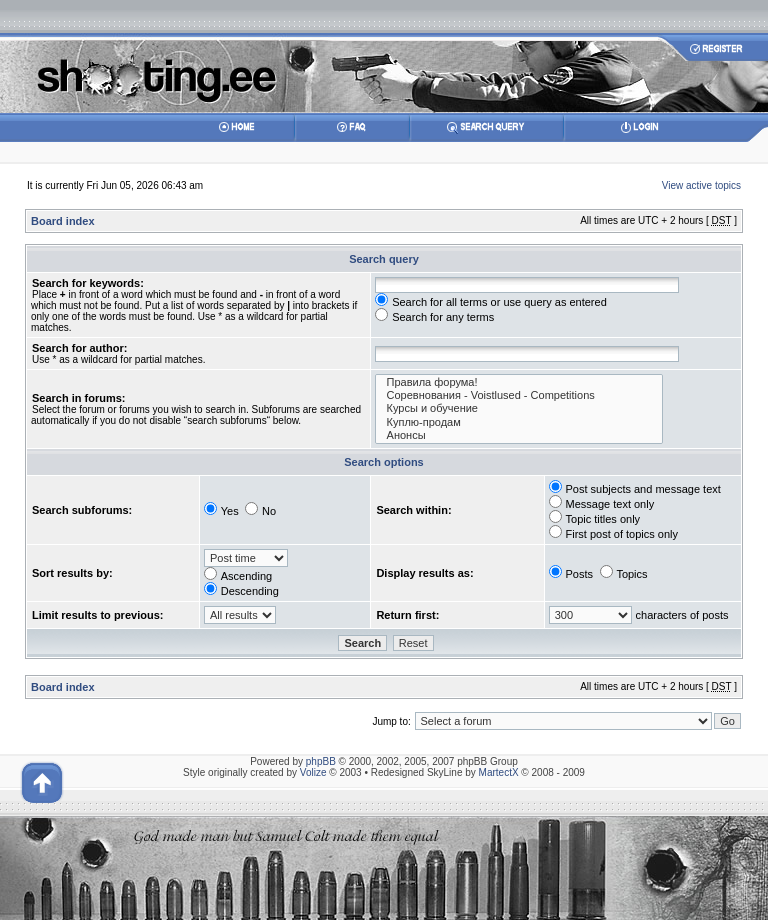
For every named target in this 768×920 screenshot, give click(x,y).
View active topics (701, 185)
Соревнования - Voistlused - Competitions (519, 395)
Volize (313, 772)
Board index (63, 221)
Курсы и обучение (519, 408)
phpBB (321, 761)
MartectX (499, 772)
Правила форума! (519, 382)
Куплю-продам (519, 422)
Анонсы (519, 435)
